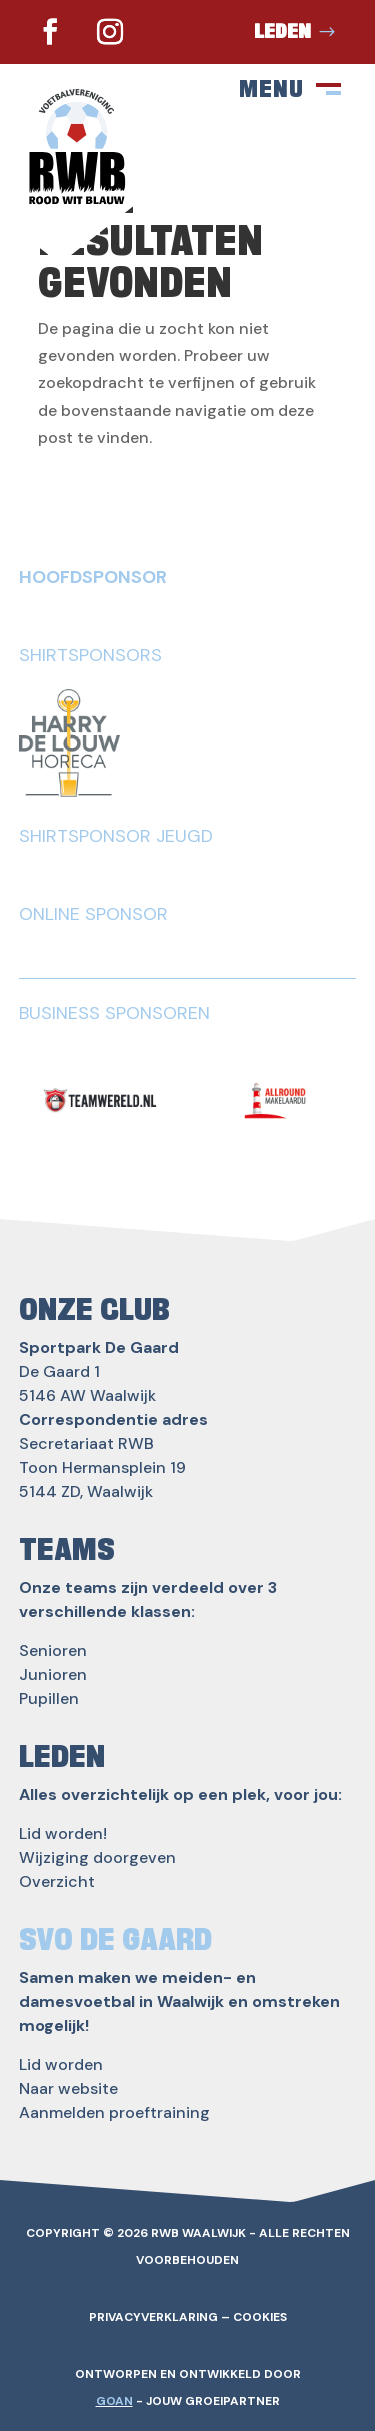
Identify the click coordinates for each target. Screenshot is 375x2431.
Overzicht (57, 1881)
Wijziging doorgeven (97, 1857)
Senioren (53, 1650)
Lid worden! (63, 1833)
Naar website (68, 2088)
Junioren (53, 1674)
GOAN (114, 2401)
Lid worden (61, 2064)
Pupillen (49, 1698)
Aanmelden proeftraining (114, 2112)
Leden (282, 32)
